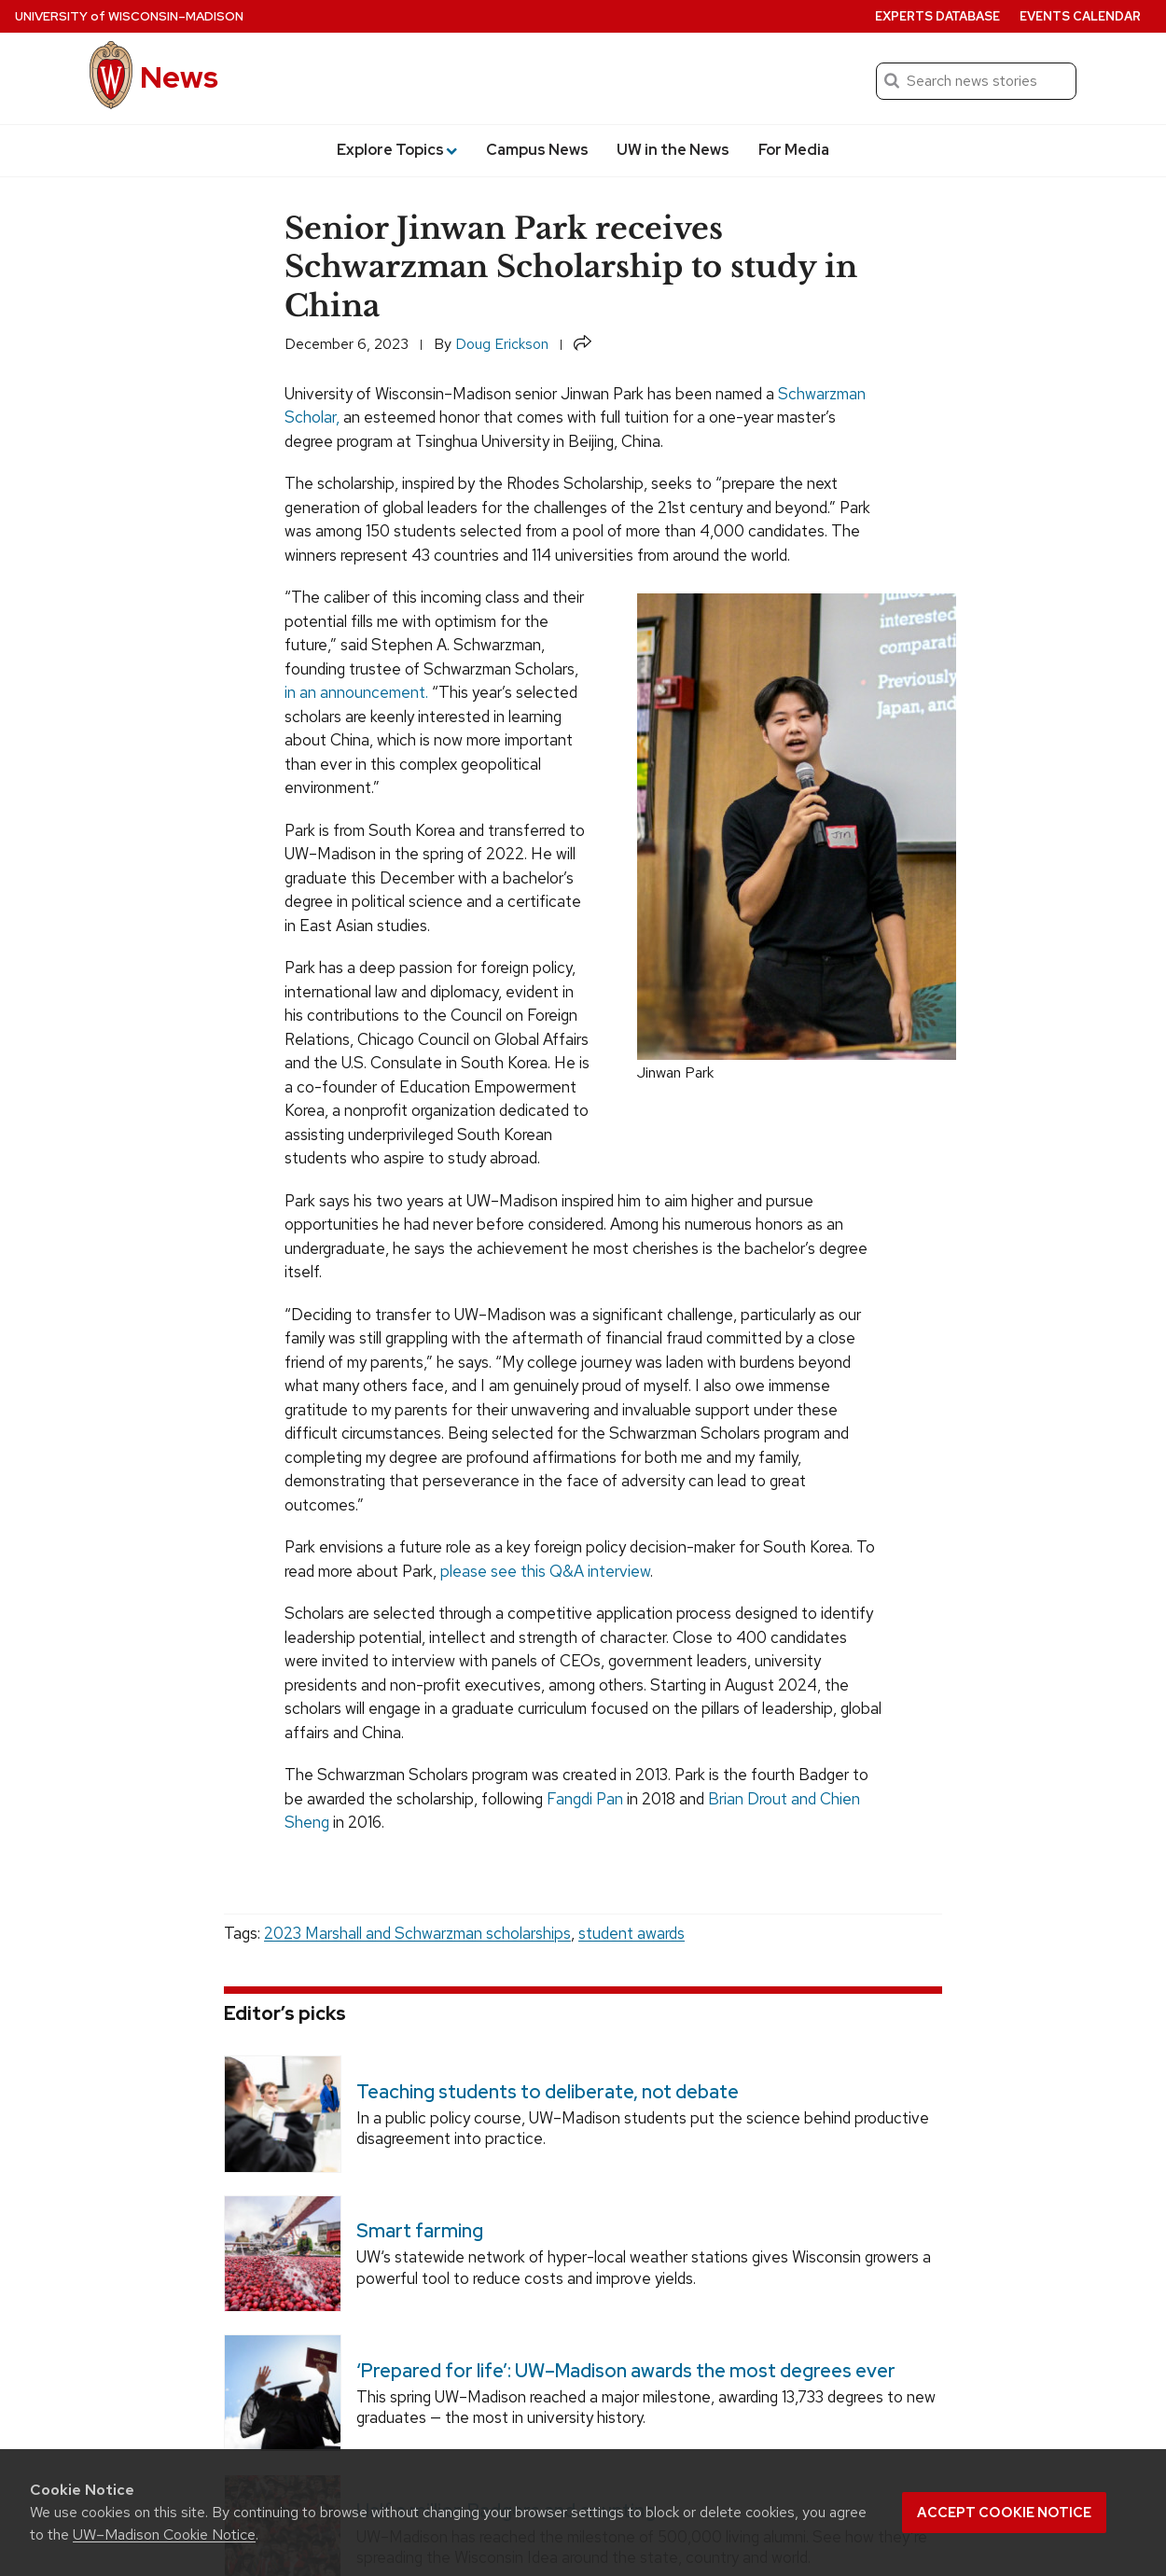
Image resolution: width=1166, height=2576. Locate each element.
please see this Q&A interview (545, 1571)
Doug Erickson (501, 344)
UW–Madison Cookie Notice (164, 2534)
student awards (631, 1933)
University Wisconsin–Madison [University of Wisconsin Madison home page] (129, 16)
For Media (793, 150)
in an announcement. (356, 692)
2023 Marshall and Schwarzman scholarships (417, 1933)
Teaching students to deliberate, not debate (547, 2092)
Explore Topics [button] (397, 150)
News (179, 77)
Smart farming (419, 2232)
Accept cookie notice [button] (1004, 2512)
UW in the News (673, 150)
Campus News (537, 150)
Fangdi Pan (585, 1799)
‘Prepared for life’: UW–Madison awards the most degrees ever (625, 2371)
